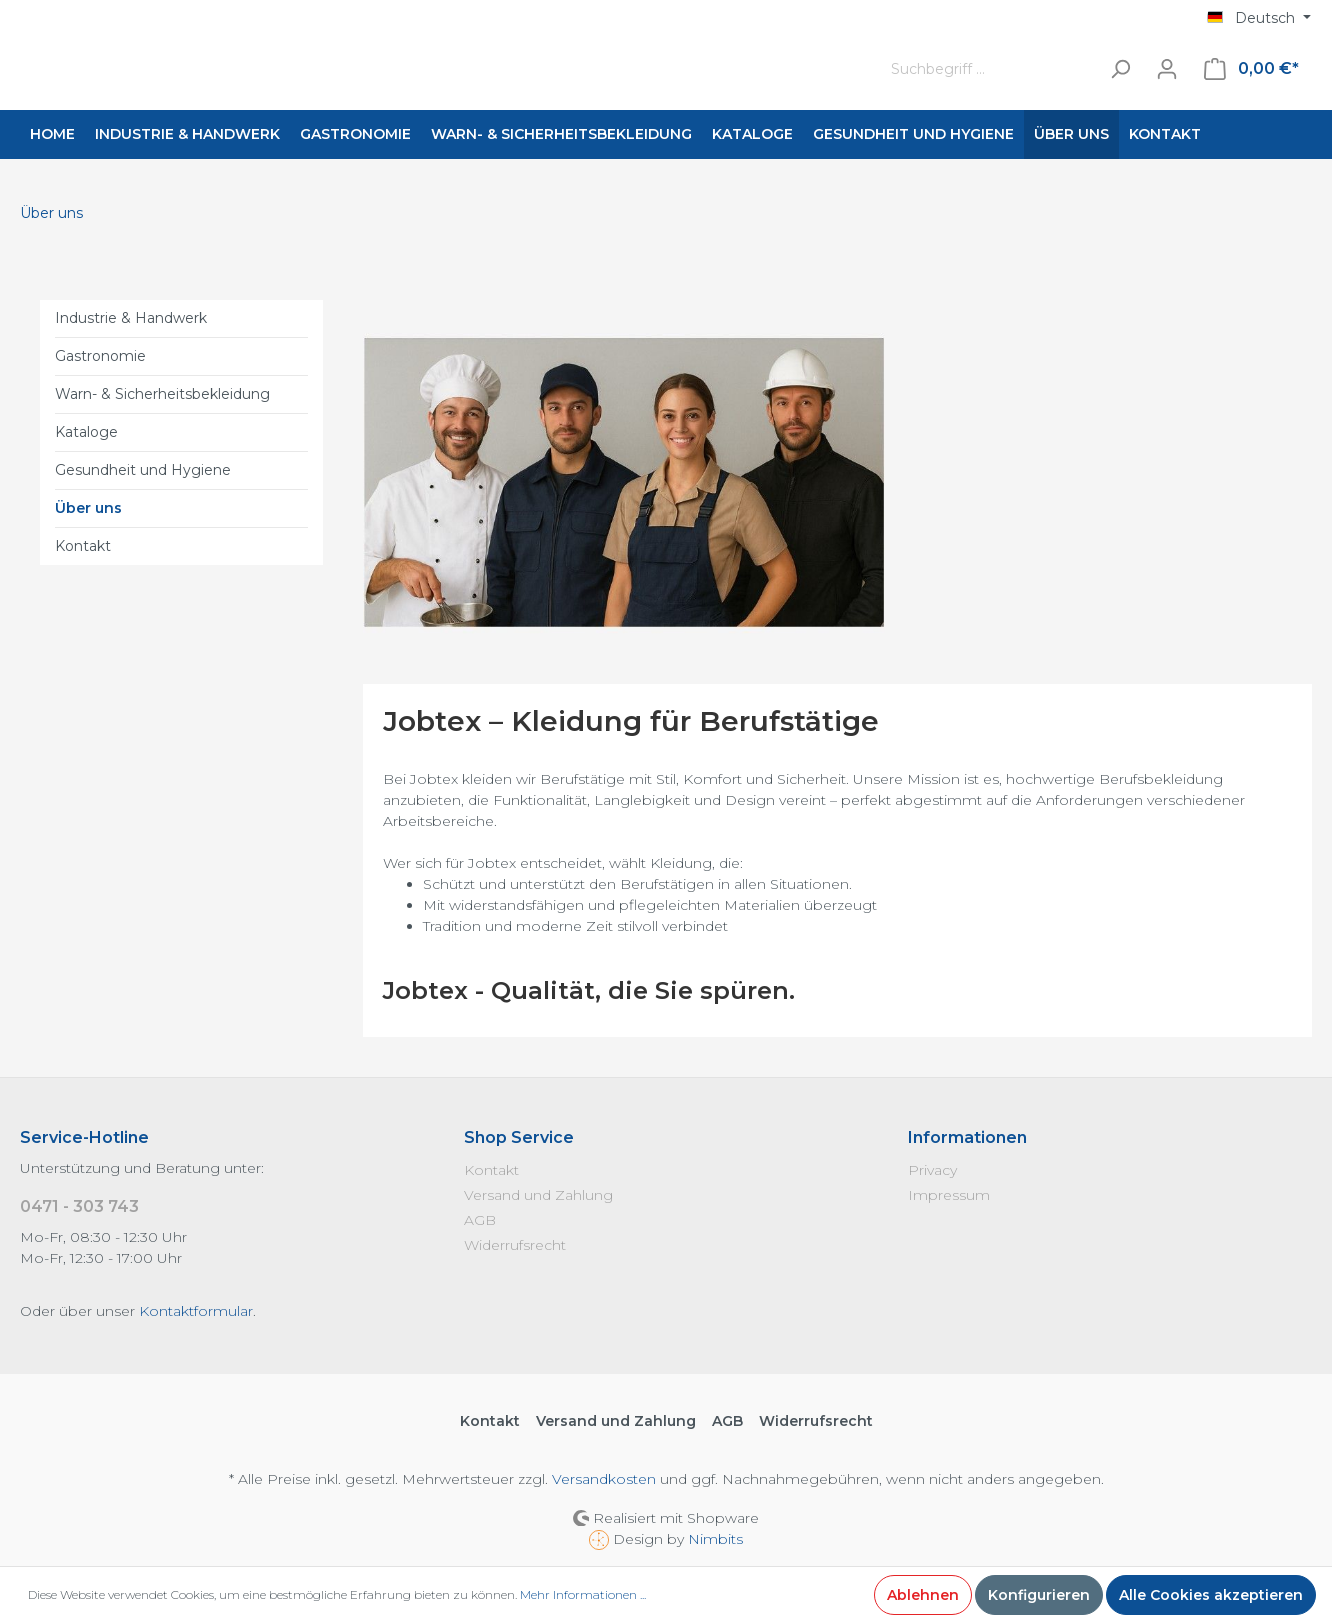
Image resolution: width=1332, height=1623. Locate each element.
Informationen (967, 1137)
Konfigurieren (1039, 1595)
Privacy (932, 1170)
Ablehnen (923, 1595)
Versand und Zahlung (538, 1195)
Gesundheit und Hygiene (143, 470)
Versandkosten (604, 1479)
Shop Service (519, 1137)
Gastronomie (100, 356)
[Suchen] (1120, 69)
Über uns (88, 508)
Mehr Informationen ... (583, 1594)
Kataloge (86, 432)
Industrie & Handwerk (131, 318)
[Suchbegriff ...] (990, 69)
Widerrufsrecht (515, 1245)
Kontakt (83, 546)
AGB (480, 1220)
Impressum (949, 1195)
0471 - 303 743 (79, 1206)
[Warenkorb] (1251, 69)
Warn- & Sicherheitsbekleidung (162, 394)
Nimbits (715, 1539)
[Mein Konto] (1167, 69)
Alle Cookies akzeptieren (1211, 1595)
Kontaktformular (196, 1311)
